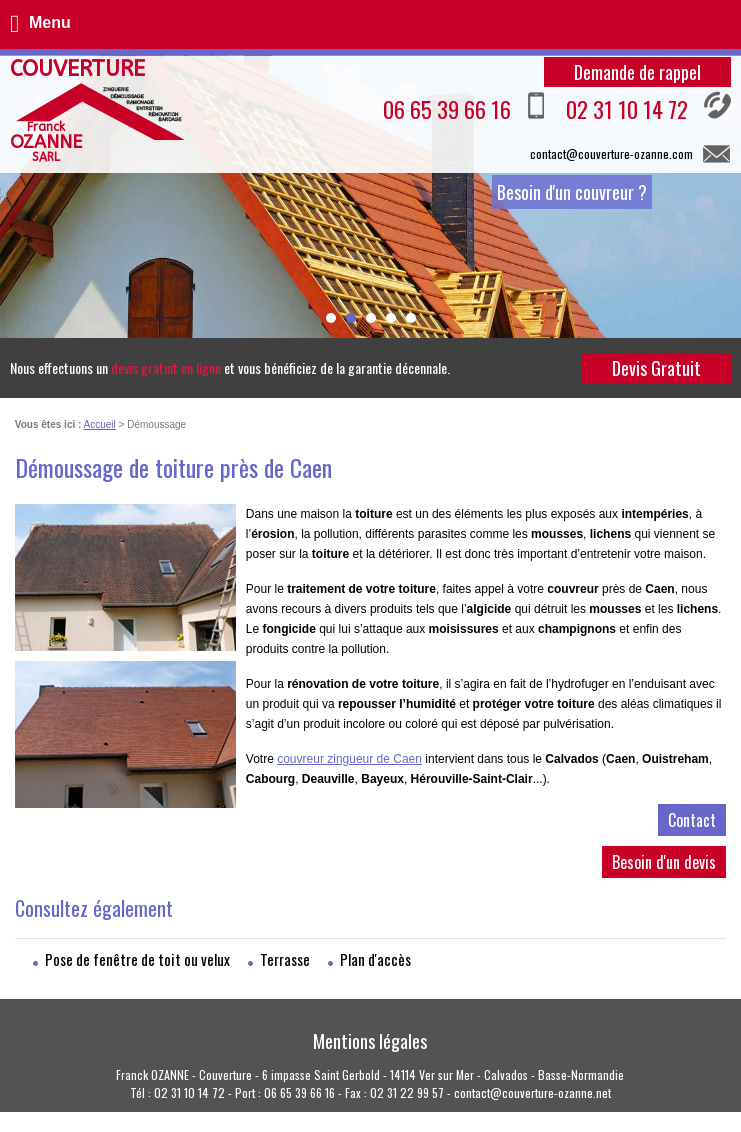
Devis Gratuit (656, 368)
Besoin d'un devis (664, 862)
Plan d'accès (375, 959)
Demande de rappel (637, 72)
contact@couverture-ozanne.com (611, 153)
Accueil (100, 424)
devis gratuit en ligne (166, 367)
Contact (692, 820)
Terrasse (285, 959)
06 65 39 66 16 (464, 108)
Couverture (77, 110)
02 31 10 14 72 (648, 108)
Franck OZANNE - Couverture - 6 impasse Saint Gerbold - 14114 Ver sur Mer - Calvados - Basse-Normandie (370, 1074)
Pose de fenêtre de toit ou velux (137, 959)
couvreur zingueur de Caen (349, 759)
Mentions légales (370, 1041)
